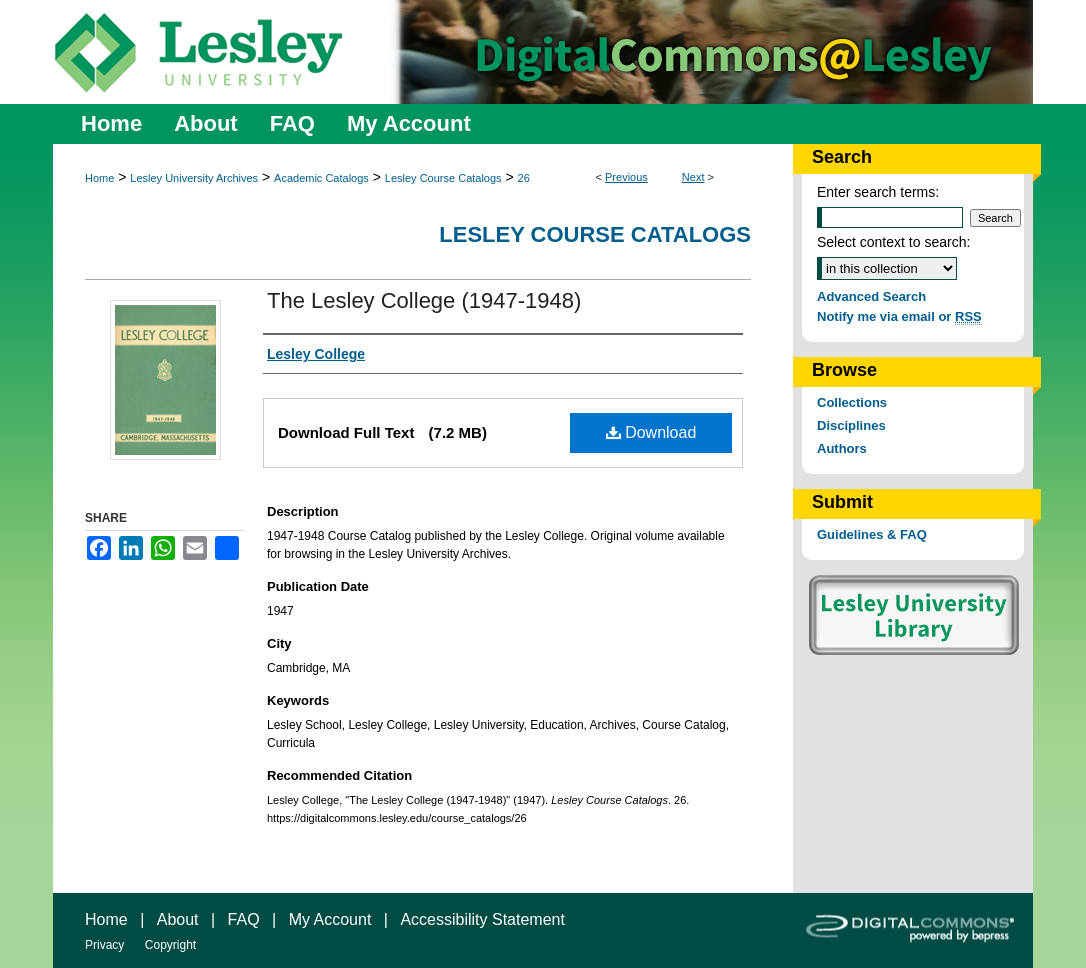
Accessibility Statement (482, 919)
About (178, 919)
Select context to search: (893, 242)
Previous (626, 177)
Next (693, 177)
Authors (842, 448)
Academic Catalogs (321, 178)
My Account (330, 919)
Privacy (104, 945)
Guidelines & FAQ (872, 534)
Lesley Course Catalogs (443, 178)
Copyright (170, 945)
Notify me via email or (899, 316)
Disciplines (851, 425)
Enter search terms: (878, 192)
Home (99, 178)
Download (651, 432)
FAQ (244, 919)
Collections (852, 402)
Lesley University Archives (194, 178)
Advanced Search (871, 296)
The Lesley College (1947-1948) (424, 300)
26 (524, 178)
